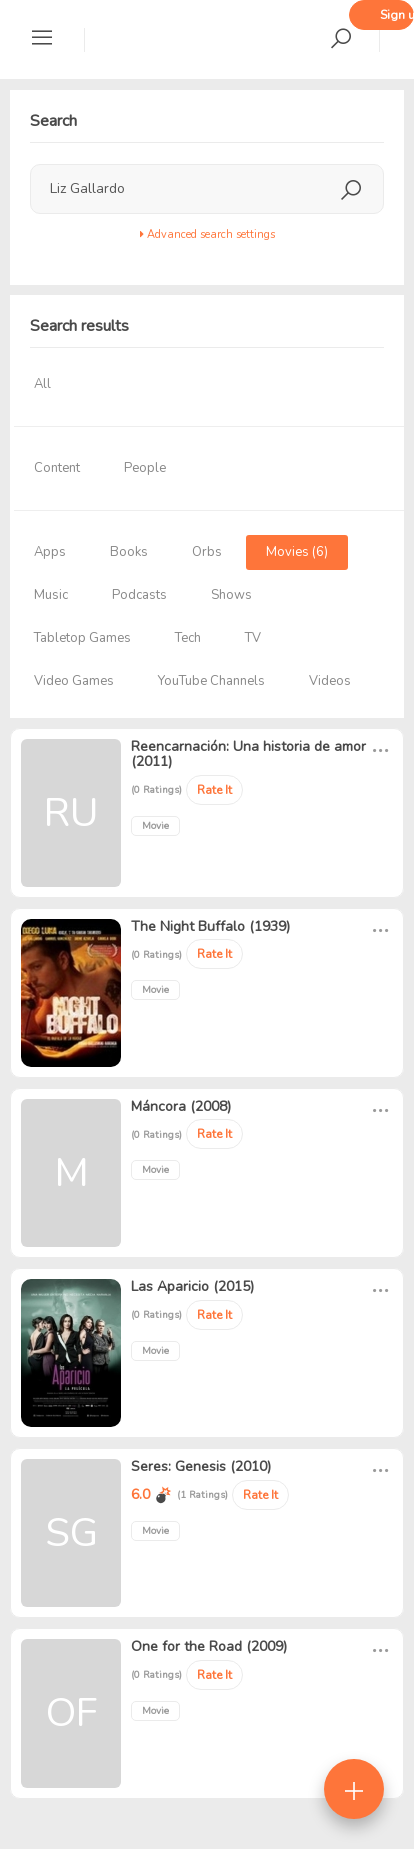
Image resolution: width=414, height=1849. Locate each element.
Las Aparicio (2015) (192, 1286)
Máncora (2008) (181, 1106)
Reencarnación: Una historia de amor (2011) (248, 754)
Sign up (397, 15)
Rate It (214, 790)
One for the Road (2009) (209, 1646)
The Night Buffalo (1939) (210, 926)
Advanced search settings (207, 234)
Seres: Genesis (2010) (201, 1466)
